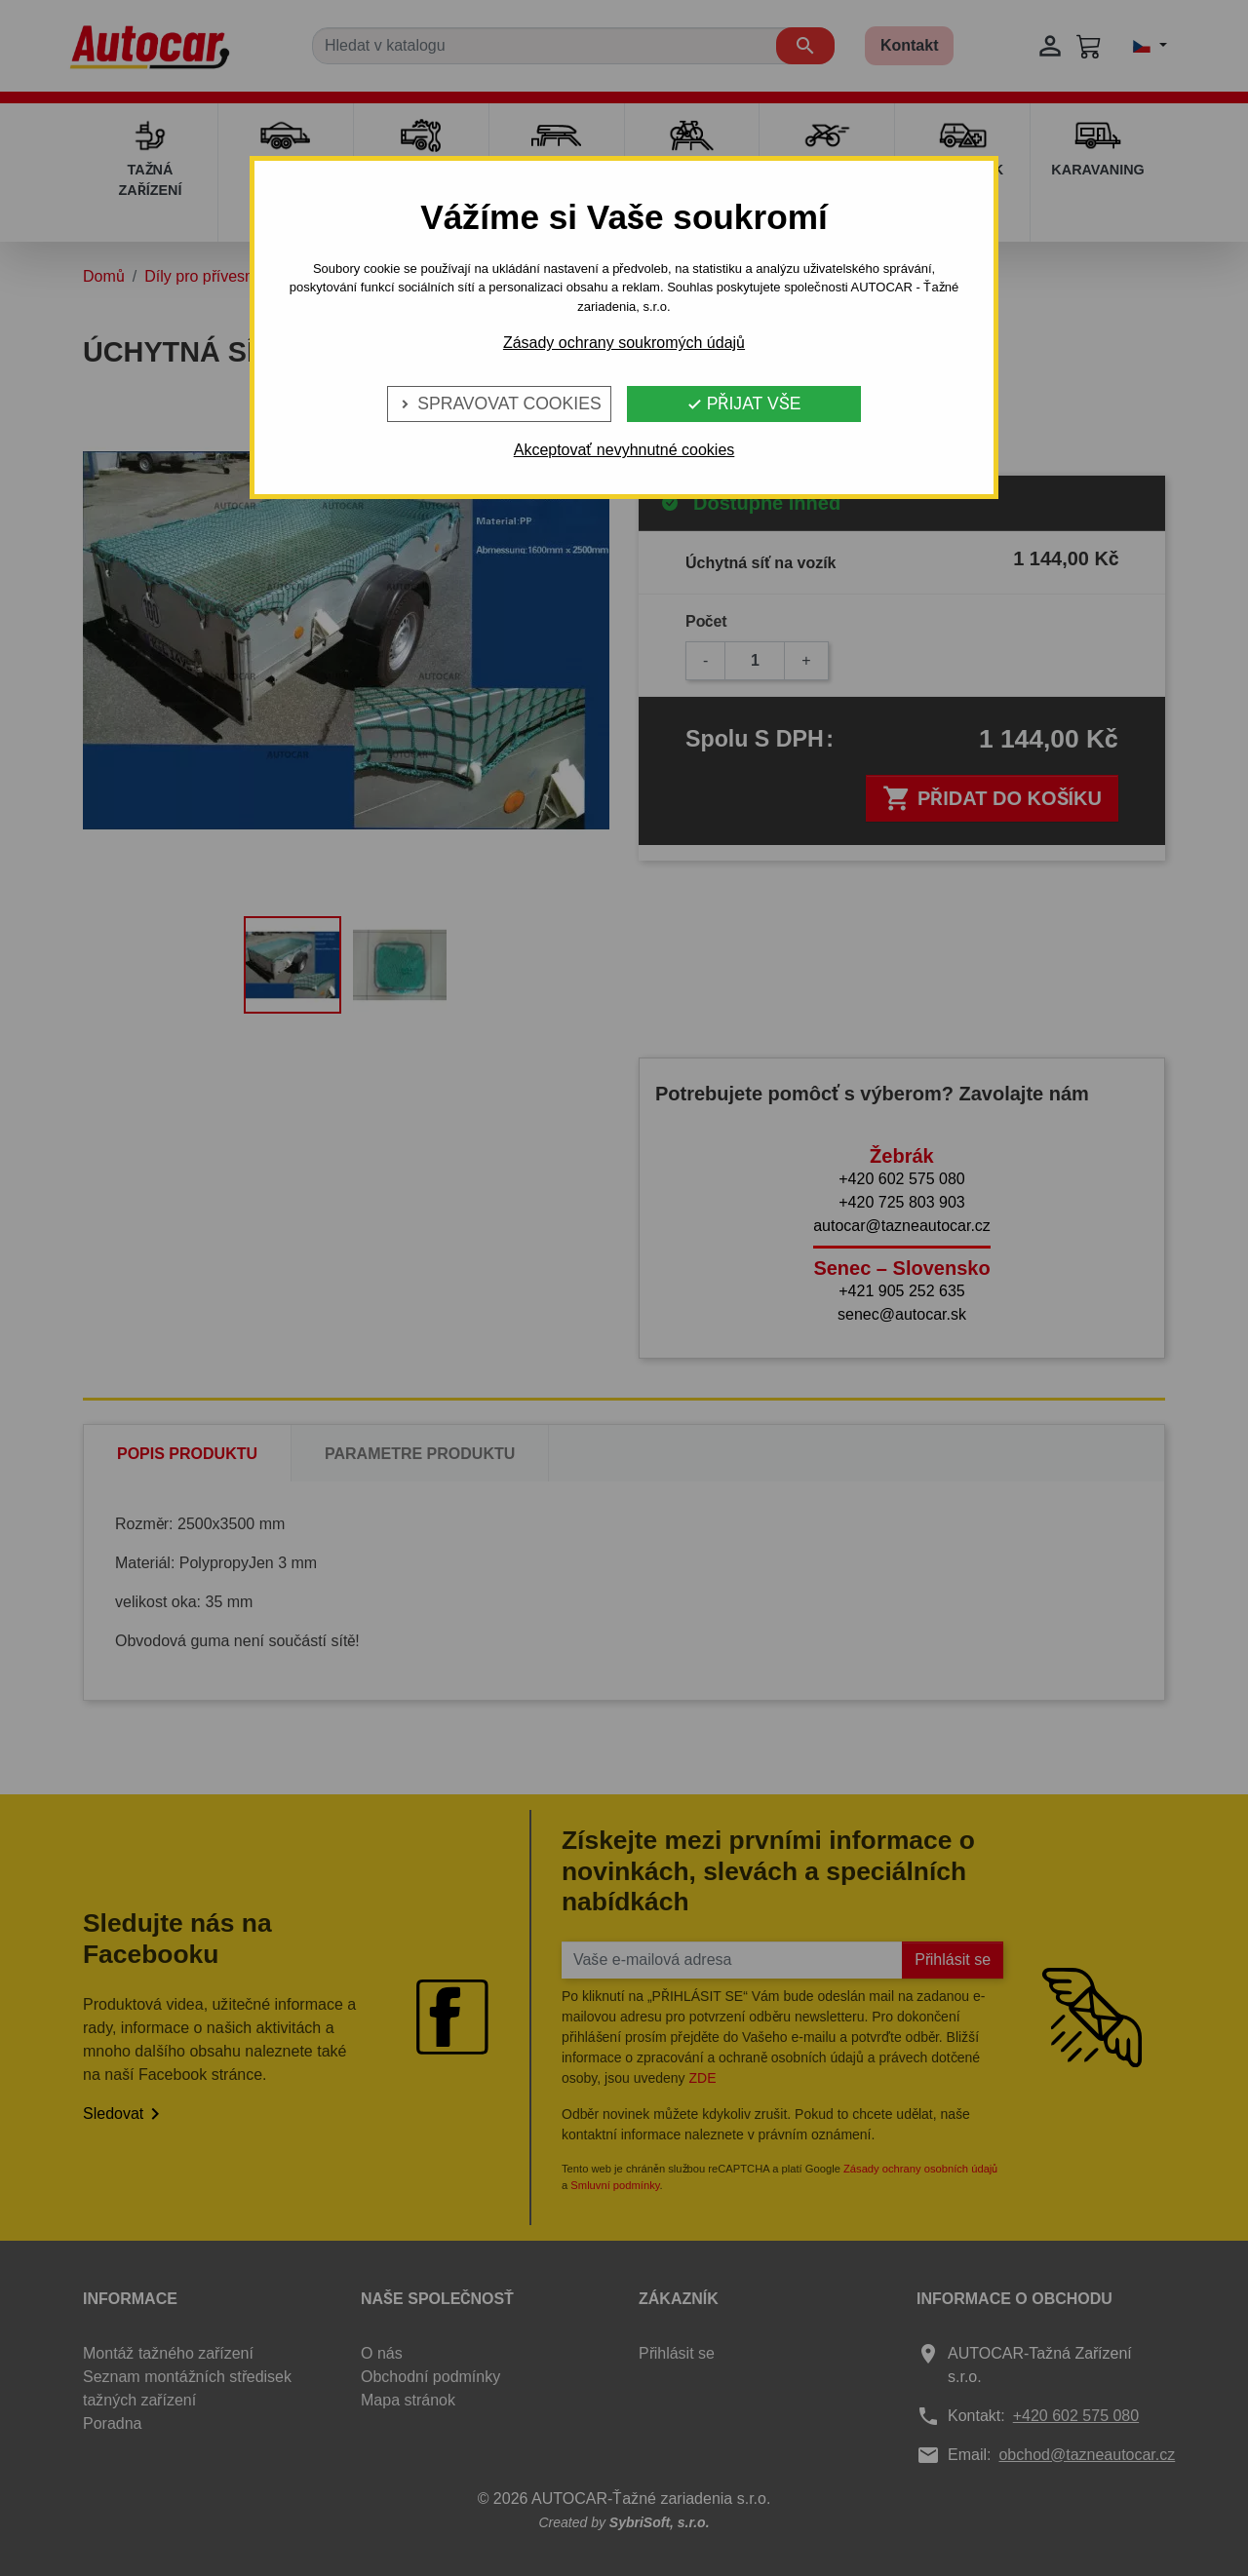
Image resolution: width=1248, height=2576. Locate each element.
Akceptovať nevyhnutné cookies (624, 450)
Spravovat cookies (499, 403)
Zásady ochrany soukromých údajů (624, 342)
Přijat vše (743, 403)
